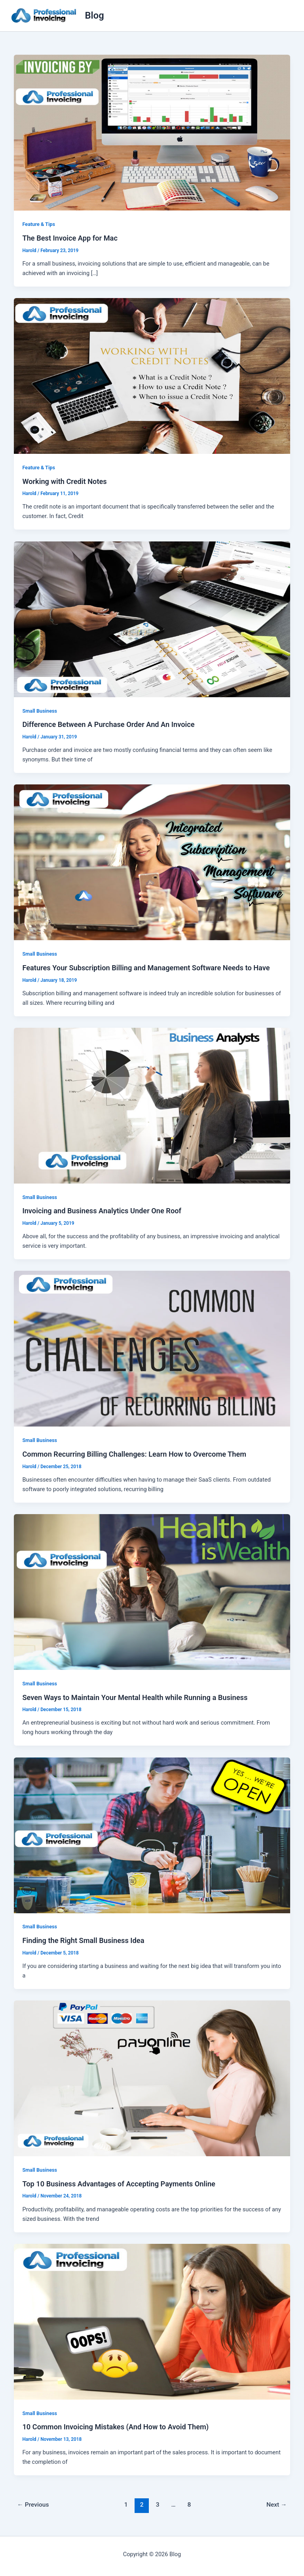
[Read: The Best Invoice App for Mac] (152, 132)
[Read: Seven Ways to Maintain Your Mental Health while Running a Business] (152, 1591)
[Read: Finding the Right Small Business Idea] (152, 1834)
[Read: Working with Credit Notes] (152, 375)
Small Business (39, 711)
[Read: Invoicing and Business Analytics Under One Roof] (152, 1105)
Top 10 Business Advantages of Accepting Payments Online (118, 2184)
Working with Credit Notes (64, 481)
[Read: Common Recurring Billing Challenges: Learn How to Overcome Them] (152, 1348)
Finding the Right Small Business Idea (83, 1940)
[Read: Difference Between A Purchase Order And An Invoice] (152, 618)
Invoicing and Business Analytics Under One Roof (101, 1211)
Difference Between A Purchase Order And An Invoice (108, 724)
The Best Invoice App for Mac (69, 238)
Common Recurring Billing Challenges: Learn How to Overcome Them (134, 1454)
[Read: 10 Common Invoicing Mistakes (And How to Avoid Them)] (152, 2321)
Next (276, 2504)
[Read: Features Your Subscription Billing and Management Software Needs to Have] (152, 862)
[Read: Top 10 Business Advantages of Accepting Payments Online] (152, 2078)
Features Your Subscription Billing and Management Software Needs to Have (146, 968)
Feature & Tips (38, 224)
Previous (33, 2504)
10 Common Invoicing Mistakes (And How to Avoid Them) (115, 2427)
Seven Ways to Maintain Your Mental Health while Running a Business (134, 1697)
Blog (94, 15)
